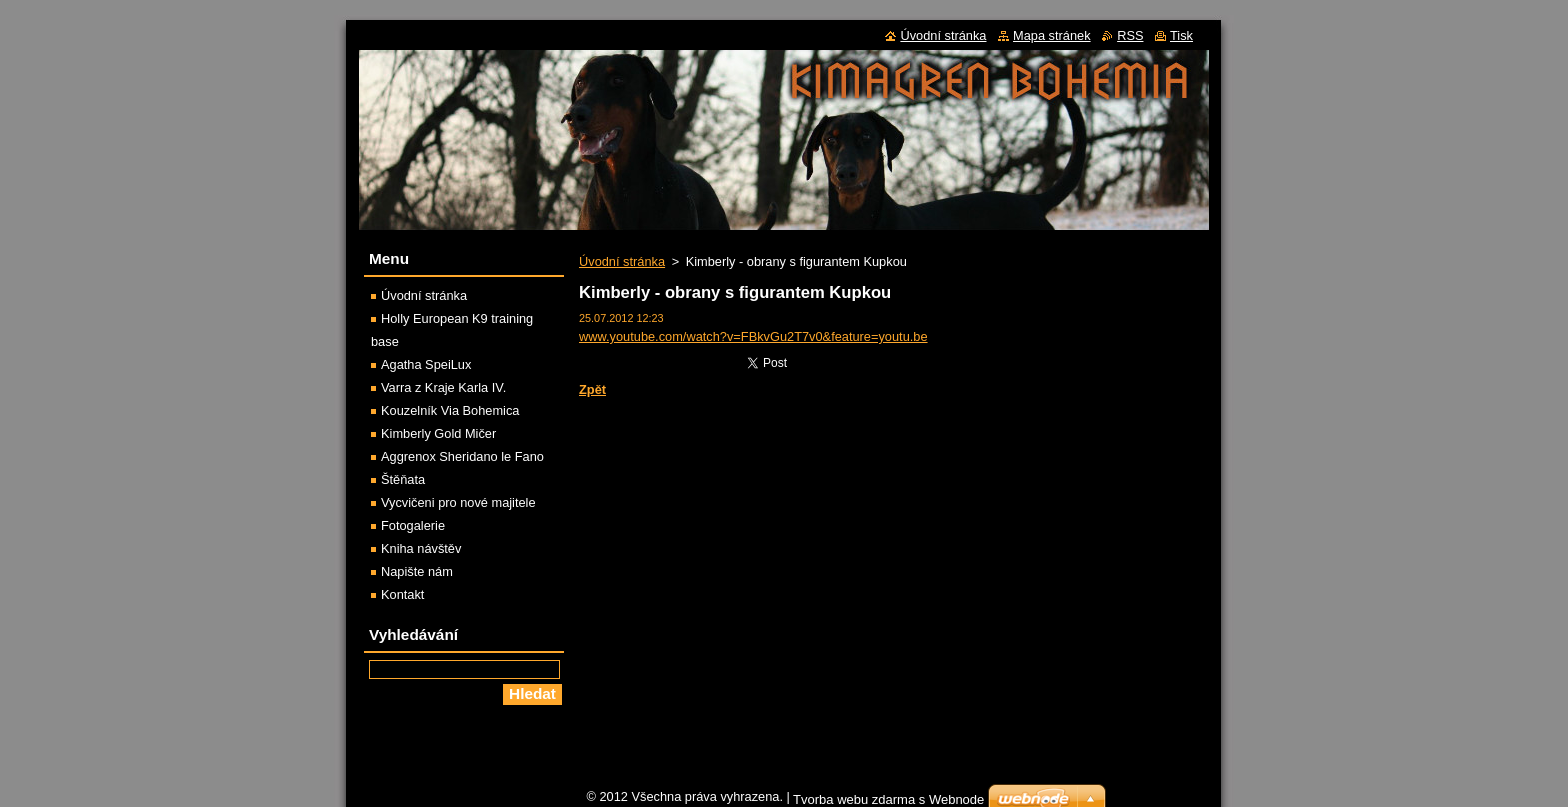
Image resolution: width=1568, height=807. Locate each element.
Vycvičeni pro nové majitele (458, 502)
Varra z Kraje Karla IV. (443, 387)
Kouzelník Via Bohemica (450, 410)
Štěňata (403, 479)
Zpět (592, 389)
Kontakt (402, 594)
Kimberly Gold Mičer (438, 433)
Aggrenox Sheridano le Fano (462, 456)
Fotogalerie (413, 525)
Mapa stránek (1052, 35)
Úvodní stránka (622, 261)
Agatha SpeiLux (426, 364)
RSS (1130, 35)
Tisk (1181, 35)
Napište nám (417, 571)
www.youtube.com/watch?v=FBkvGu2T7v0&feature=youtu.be (753, 336)
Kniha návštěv (421, 548)
